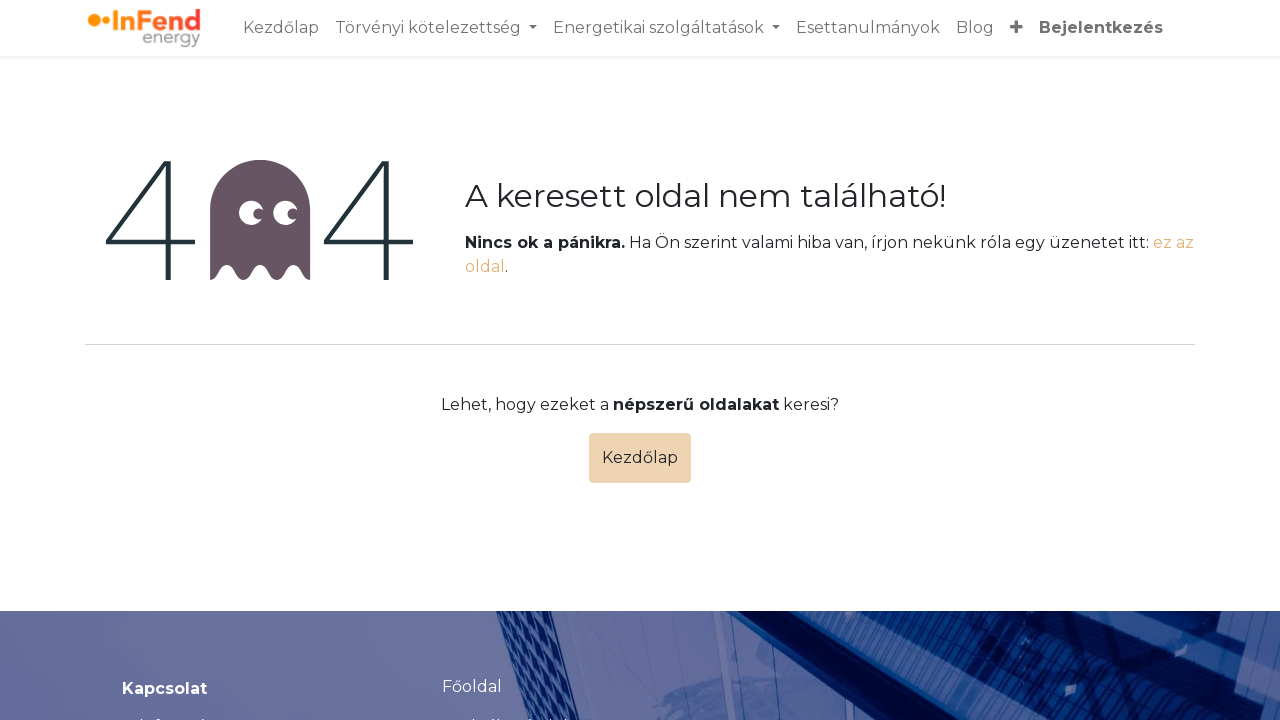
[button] (1016, 28)
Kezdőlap (640, 457)
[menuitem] (281, 28)
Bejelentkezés (1101, 27)
